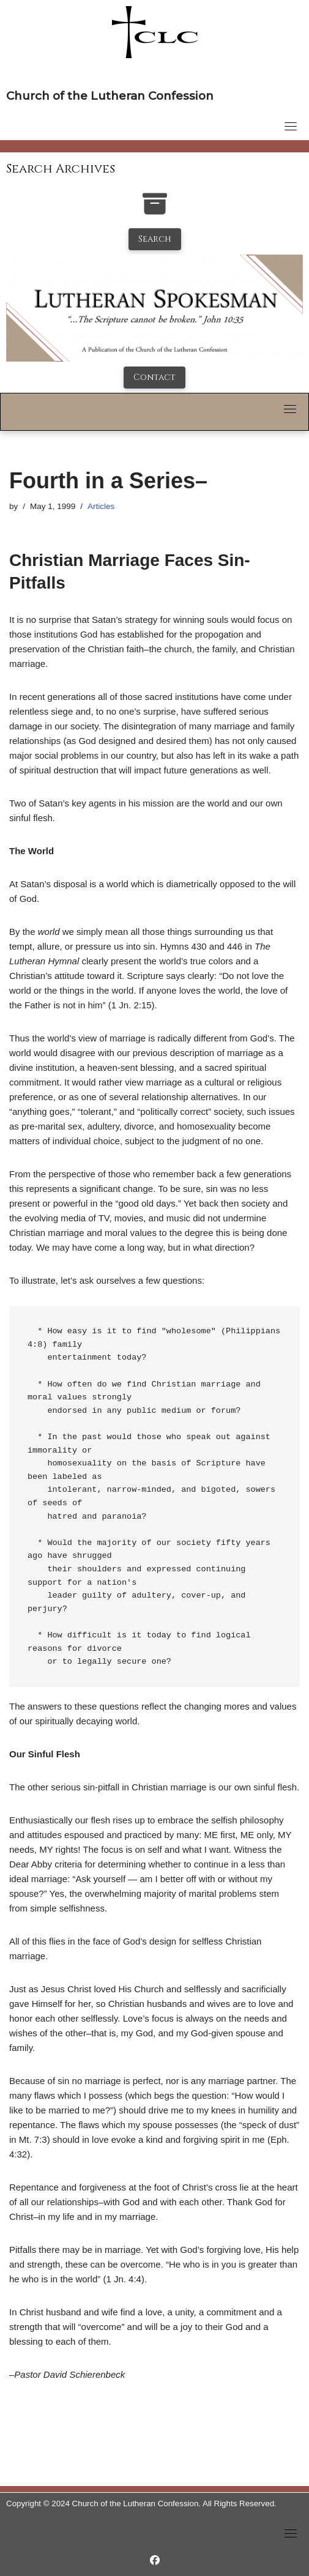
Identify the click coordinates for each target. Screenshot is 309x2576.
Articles (100, 506)
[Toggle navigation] (290, 126)
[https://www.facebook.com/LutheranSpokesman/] (155, 2560)
